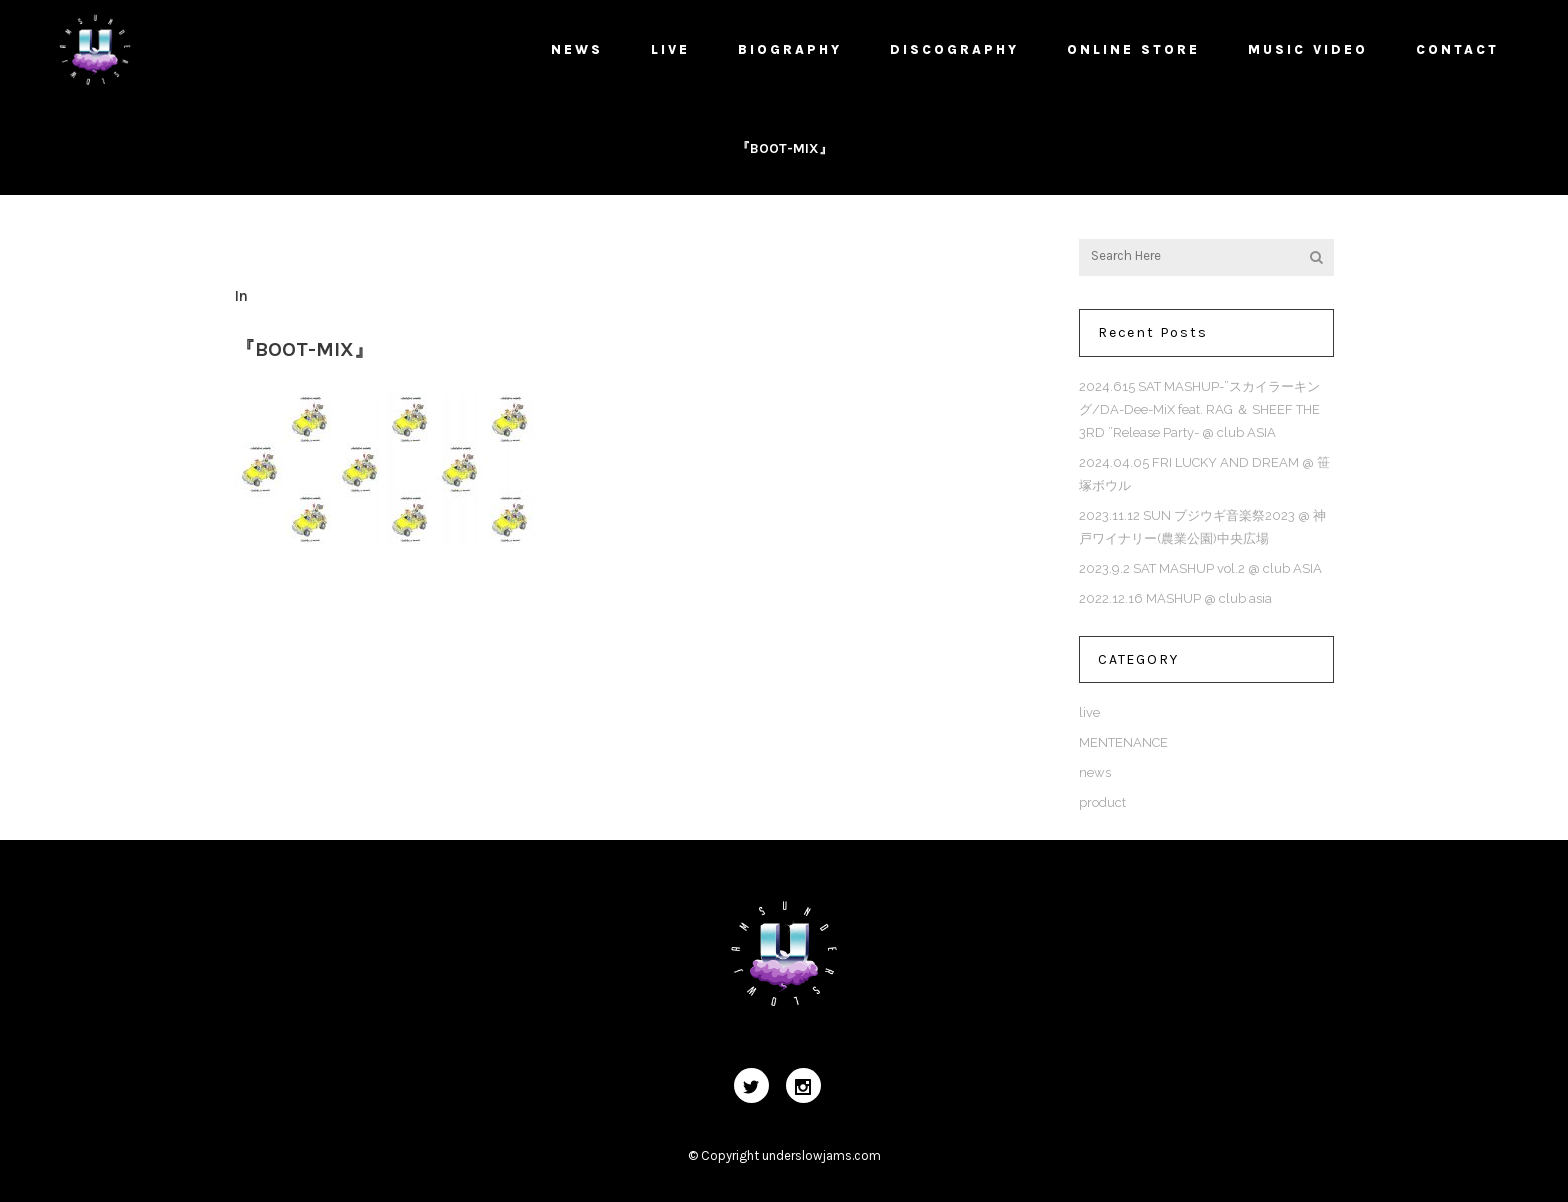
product (1102, 802)
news (1095, 772)
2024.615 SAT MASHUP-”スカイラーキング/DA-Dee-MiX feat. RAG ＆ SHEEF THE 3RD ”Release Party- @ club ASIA (1199, 409)
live (1089, 712)
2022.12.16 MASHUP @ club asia (1175, 598)
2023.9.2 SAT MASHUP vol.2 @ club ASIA (1200, 568)
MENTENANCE (1123, 742)
